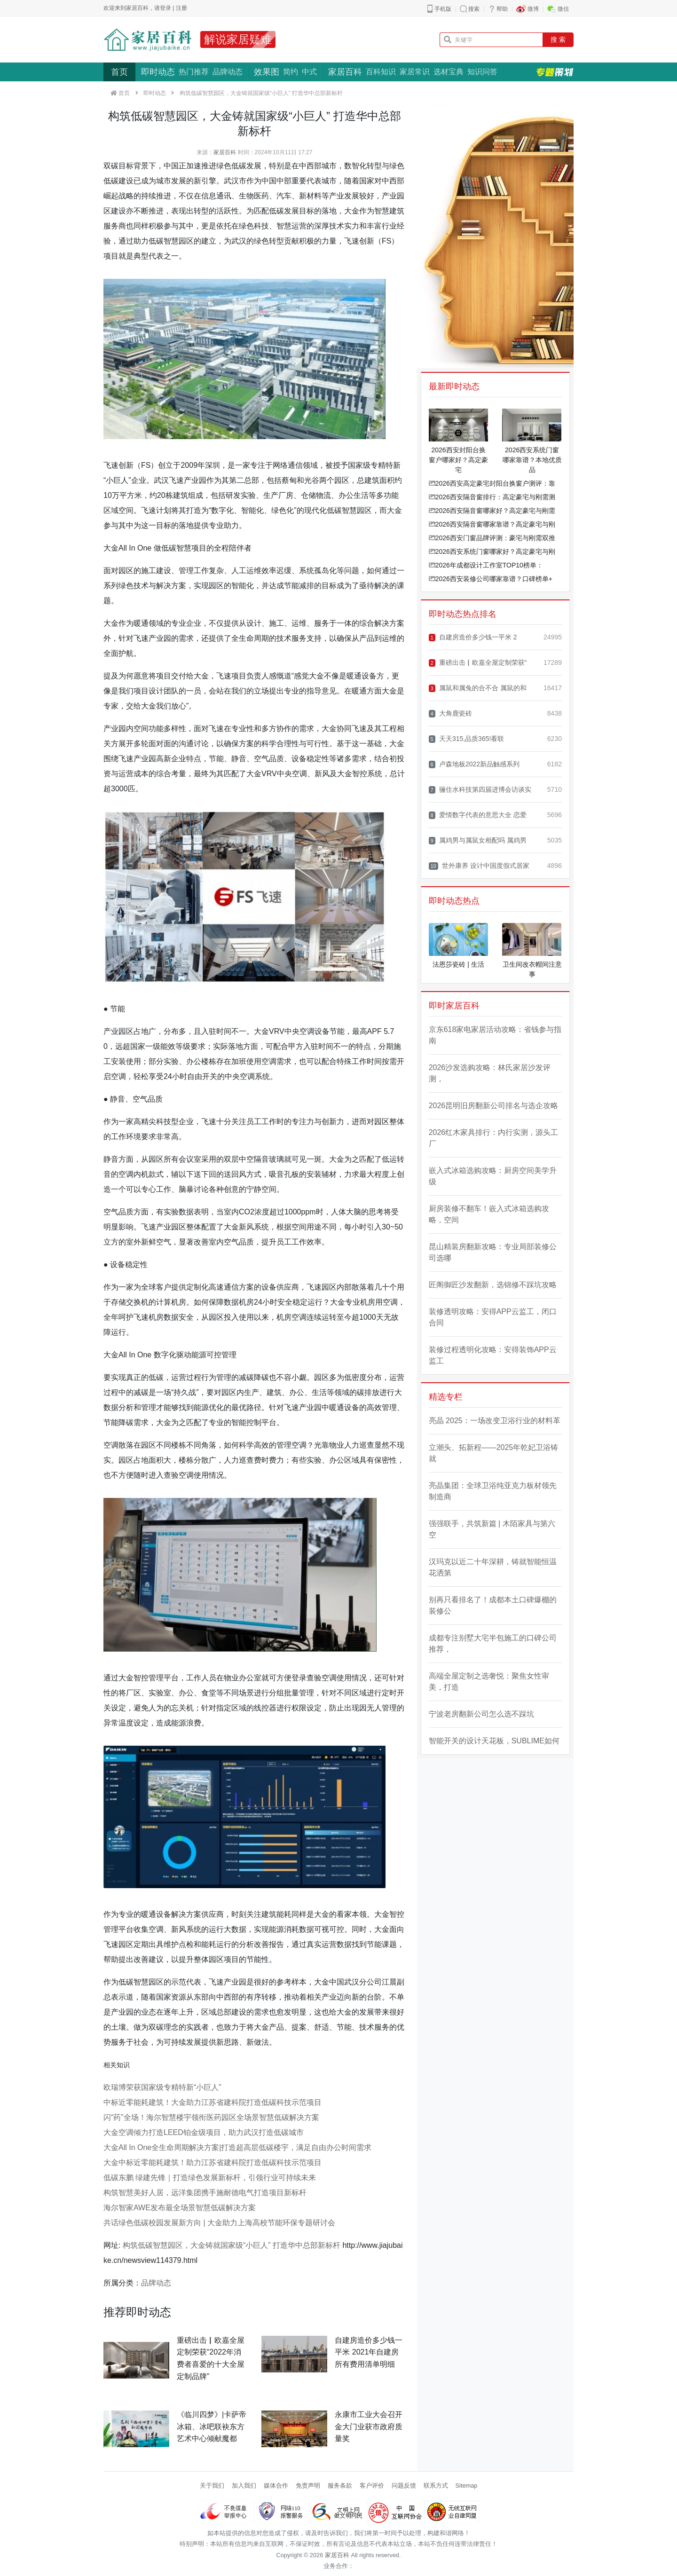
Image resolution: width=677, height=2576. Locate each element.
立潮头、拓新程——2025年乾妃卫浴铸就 (494, 1453)
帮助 (502, 9)
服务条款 (340, 2485)
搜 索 (558, 39)
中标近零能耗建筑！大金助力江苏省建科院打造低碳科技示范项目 (212, 2102)
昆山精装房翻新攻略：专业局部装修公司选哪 (493, 1252)
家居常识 (415, 72)
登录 (165, 8)
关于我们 (212, 2485)
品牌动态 (228, 72)
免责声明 (308, 2485)
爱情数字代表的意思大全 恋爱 (478, 815)
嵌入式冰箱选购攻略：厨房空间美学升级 (493, 1176)
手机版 (442, 9)
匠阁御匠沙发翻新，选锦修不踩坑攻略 (493, 1285)
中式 (309, 72)
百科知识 (381, 72)
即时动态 (158, 72)
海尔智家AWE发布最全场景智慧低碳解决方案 (179, 2208)
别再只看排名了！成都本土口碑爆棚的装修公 (493, 1605)
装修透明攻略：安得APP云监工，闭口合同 (493, 1317)
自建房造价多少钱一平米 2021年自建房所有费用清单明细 (368, 2352)
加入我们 (244, 2485)
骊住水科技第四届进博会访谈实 (480, 790)
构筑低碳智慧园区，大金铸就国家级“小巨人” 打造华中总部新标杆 (231, 2245)
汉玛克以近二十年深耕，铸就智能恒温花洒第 (493, 1567)
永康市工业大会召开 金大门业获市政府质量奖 (368, 2426)
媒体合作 (276, 2485)
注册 (181, 8)
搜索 (474, 9)
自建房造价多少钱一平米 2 (473, 637)
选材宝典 (448, 72)
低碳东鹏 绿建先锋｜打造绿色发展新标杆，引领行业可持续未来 (209, 2178)
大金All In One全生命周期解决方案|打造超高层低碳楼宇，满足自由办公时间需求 (237, 2147)
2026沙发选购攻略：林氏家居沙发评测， (490, 1073)
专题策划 (555, 72)
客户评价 (372, 2485)
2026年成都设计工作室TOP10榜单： (486, 565)
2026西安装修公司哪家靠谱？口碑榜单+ (490, 579)
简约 (290, 72)
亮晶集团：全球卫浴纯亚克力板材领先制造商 (493, 1491)
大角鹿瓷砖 (450, 713)
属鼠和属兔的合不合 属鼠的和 (478, 688)
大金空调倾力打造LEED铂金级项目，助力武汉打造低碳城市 (203, 2132)
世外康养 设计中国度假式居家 (479, 866)
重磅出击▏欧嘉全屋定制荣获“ (478, 663)
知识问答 (482, 72)
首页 (119, 72)
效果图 (266, 72)
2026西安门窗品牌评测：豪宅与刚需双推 (492, 538)
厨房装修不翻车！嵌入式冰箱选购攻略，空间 (489, 1214)
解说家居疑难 (238, 39)
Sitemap (467, 2485)
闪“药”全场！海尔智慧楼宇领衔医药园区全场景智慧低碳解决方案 (211, 2117)
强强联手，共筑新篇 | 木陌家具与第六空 (492, 1529)
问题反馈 (404, 2485)
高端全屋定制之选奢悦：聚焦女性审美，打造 (489, 1681)
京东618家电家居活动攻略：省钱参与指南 (495, 1035)
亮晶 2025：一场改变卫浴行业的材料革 (494, 1421)
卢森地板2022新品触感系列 (474, 764)
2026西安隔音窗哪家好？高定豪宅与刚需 (492, 510)
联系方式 (436, 2485)
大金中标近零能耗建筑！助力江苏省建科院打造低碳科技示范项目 (212, 2162)
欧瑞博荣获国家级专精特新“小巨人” (162, 2087)
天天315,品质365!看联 (466, 739)
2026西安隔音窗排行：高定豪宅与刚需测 (492, 497)
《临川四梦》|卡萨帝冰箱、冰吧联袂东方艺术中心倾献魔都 (211, 2426)
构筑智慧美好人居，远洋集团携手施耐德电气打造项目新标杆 (205, 2193)
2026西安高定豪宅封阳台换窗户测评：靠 (492, 483)
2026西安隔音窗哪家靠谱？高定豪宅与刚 (492, 524)
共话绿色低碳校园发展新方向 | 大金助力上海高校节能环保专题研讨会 (219, 2223)
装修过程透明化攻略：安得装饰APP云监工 (493, 1355)
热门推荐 (194, 72)
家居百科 (345, 72)
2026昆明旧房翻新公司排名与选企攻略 (494, 1106)
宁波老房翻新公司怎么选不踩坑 (481, 1714)
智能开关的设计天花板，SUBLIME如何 (494, 1741)
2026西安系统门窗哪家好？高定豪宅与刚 (492, 551)
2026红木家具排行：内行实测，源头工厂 (494, 1138)
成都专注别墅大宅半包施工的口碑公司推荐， (493, 1643)
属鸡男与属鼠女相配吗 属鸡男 (478, 840)
